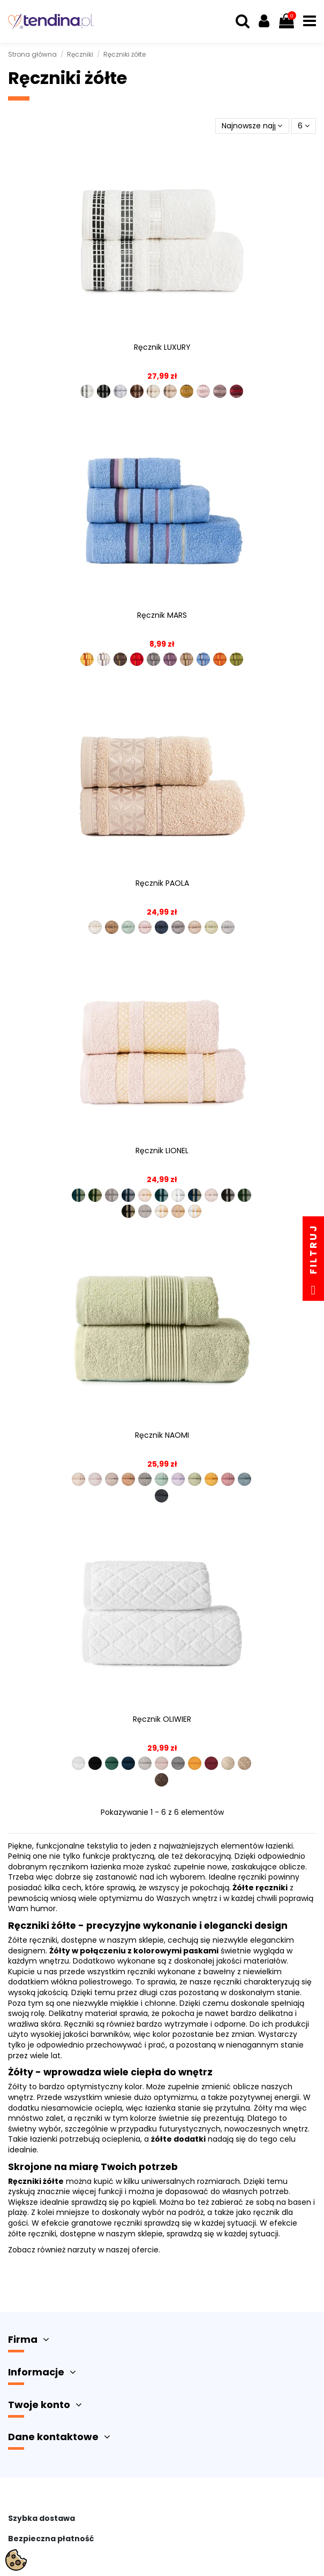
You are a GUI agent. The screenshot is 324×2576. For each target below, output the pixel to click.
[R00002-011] (244, 1479)
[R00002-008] (194, 1479)
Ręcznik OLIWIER (162, 1719)
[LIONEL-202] (244, 1195)
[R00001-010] (228, 1763)
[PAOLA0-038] (161, 927)
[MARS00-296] (170, 659)
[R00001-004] (128, 1763)
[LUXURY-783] (153, 391)
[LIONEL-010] (128, 1195)
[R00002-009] (211, 1479)
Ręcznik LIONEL (162, 1150)
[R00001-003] (111, 1763)
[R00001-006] (161, 1763)
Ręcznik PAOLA (162, 883)
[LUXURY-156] (103, 391)
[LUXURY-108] (203, 391)
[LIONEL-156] (228, 1195)
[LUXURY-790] (170, 391)
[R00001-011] (244, 1763)
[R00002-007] (178, 1479)
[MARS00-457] (203, 659)
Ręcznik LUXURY (162, 347)
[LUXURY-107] (236, 391)
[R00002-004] (128, 1479)
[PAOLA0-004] (95, 927)
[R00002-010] (228, 1479)
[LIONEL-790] (178, 1211)
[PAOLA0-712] (228, 927)
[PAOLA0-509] (194, 927)
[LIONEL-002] (95, 1195)
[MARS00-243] (120, 659)
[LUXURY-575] (137, 391)
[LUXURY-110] (186, 391)
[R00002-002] (95, 1479)
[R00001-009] (211, 1763)
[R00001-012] (161, 1780)
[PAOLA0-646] (211, 927)
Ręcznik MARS (162, 615)
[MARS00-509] (220, 659)
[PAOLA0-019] (145, 927)
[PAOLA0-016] (128, 927)
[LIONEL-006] (111, 1195)
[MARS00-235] (103, 659)
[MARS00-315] (186, 659)
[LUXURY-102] (87, 391)
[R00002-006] (161, 1479)
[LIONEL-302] (194, 1211)
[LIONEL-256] (128, 1211)
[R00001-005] (145, 1763)
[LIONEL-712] (145, 1211)
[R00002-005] (145, 1479)
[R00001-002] (95, 1763)
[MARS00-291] (137, 659)
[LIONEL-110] (194, 1195)
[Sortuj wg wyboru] (252, 126)
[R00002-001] (78, 1479)
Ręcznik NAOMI (162, 1435)
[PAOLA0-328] (178, 927)
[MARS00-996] (236, 659)
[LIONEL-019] (145, 1195)
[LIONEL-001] (78, 1195)
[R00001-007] (178, 1763)
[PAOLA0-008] (111, 927)
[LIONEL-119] (211, 1195)
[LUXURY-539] (120, 391)
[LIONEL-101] (161, 1195)
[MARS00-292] (153, 659)
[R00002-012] (161, 1495)
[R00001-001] (78, 1763)
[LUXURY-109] (220, 391)
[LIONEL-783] (161, 1211)
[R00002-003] (111, 1479)
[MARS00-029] (87, 659)
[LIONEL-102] (178, 1195)
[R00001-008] (194, 1763)
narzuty (81, 2249)
